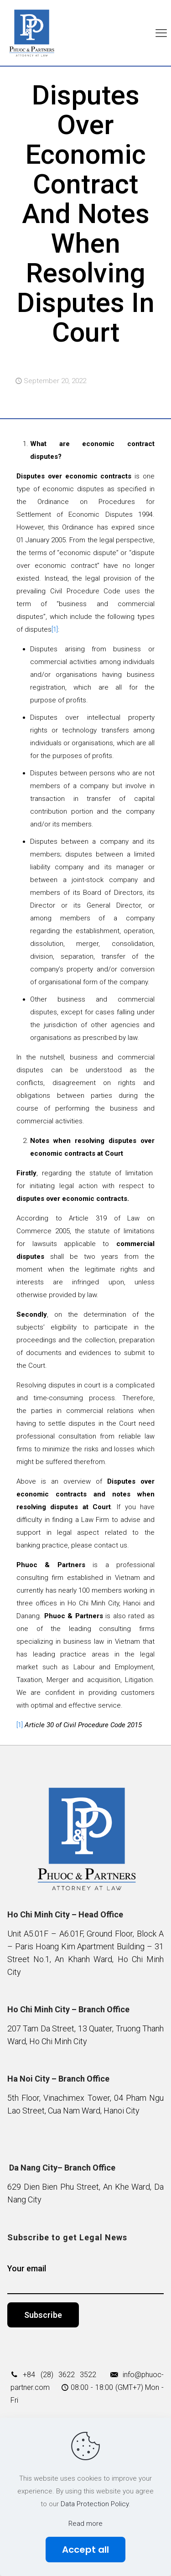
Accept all (85, 2549)
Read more (85, 2523)
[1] (55, 629)
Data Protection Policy (95, 2504)
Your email (85, 2279)
